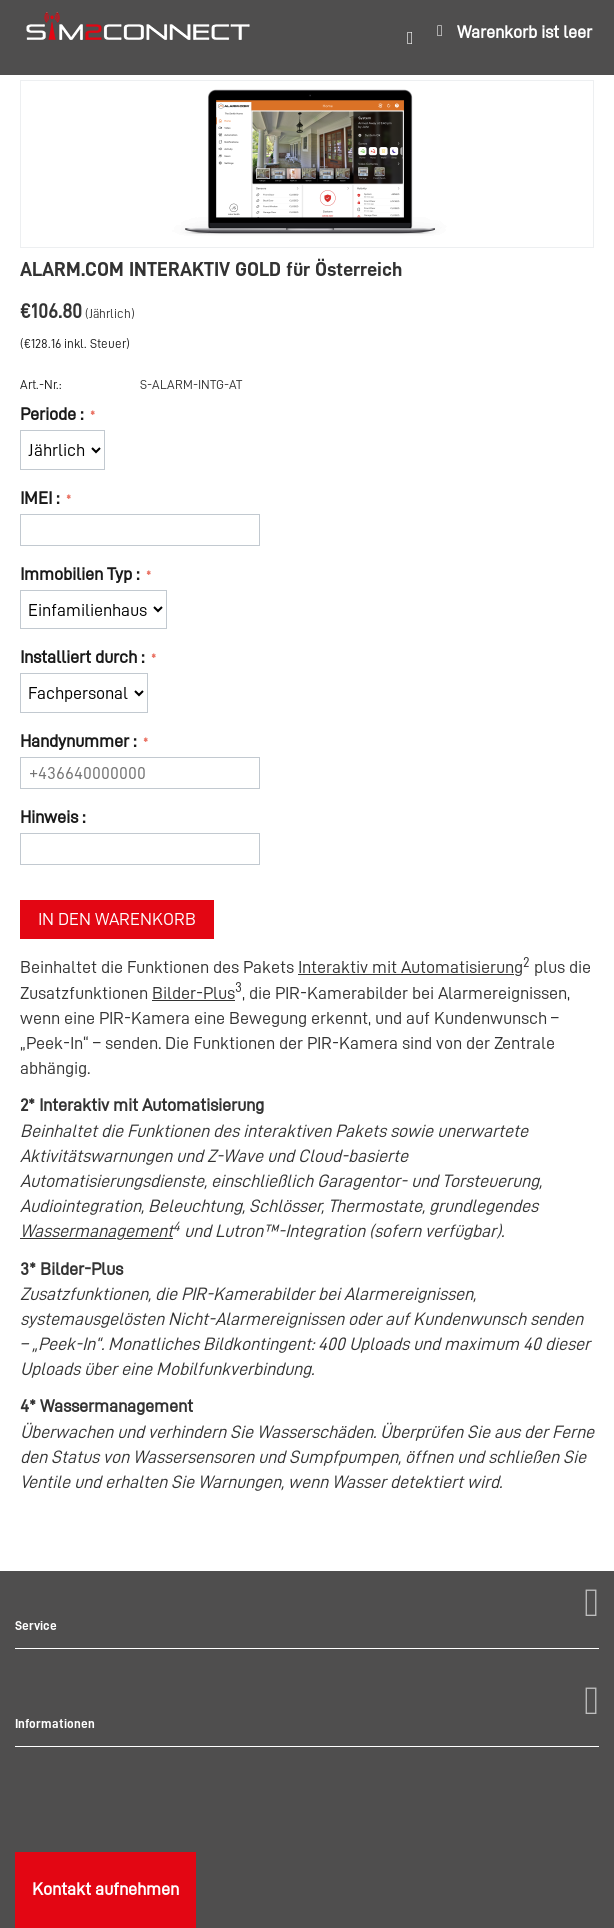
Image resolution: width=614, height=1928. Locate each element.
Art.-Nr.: (41, 384)
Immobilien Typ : (81, 574)
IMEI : (41, 498)
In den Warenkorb (117, 919)
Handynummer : (80, 741)
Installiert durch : (84, 657)
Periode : (53, 414)
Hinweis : (52, 817)
